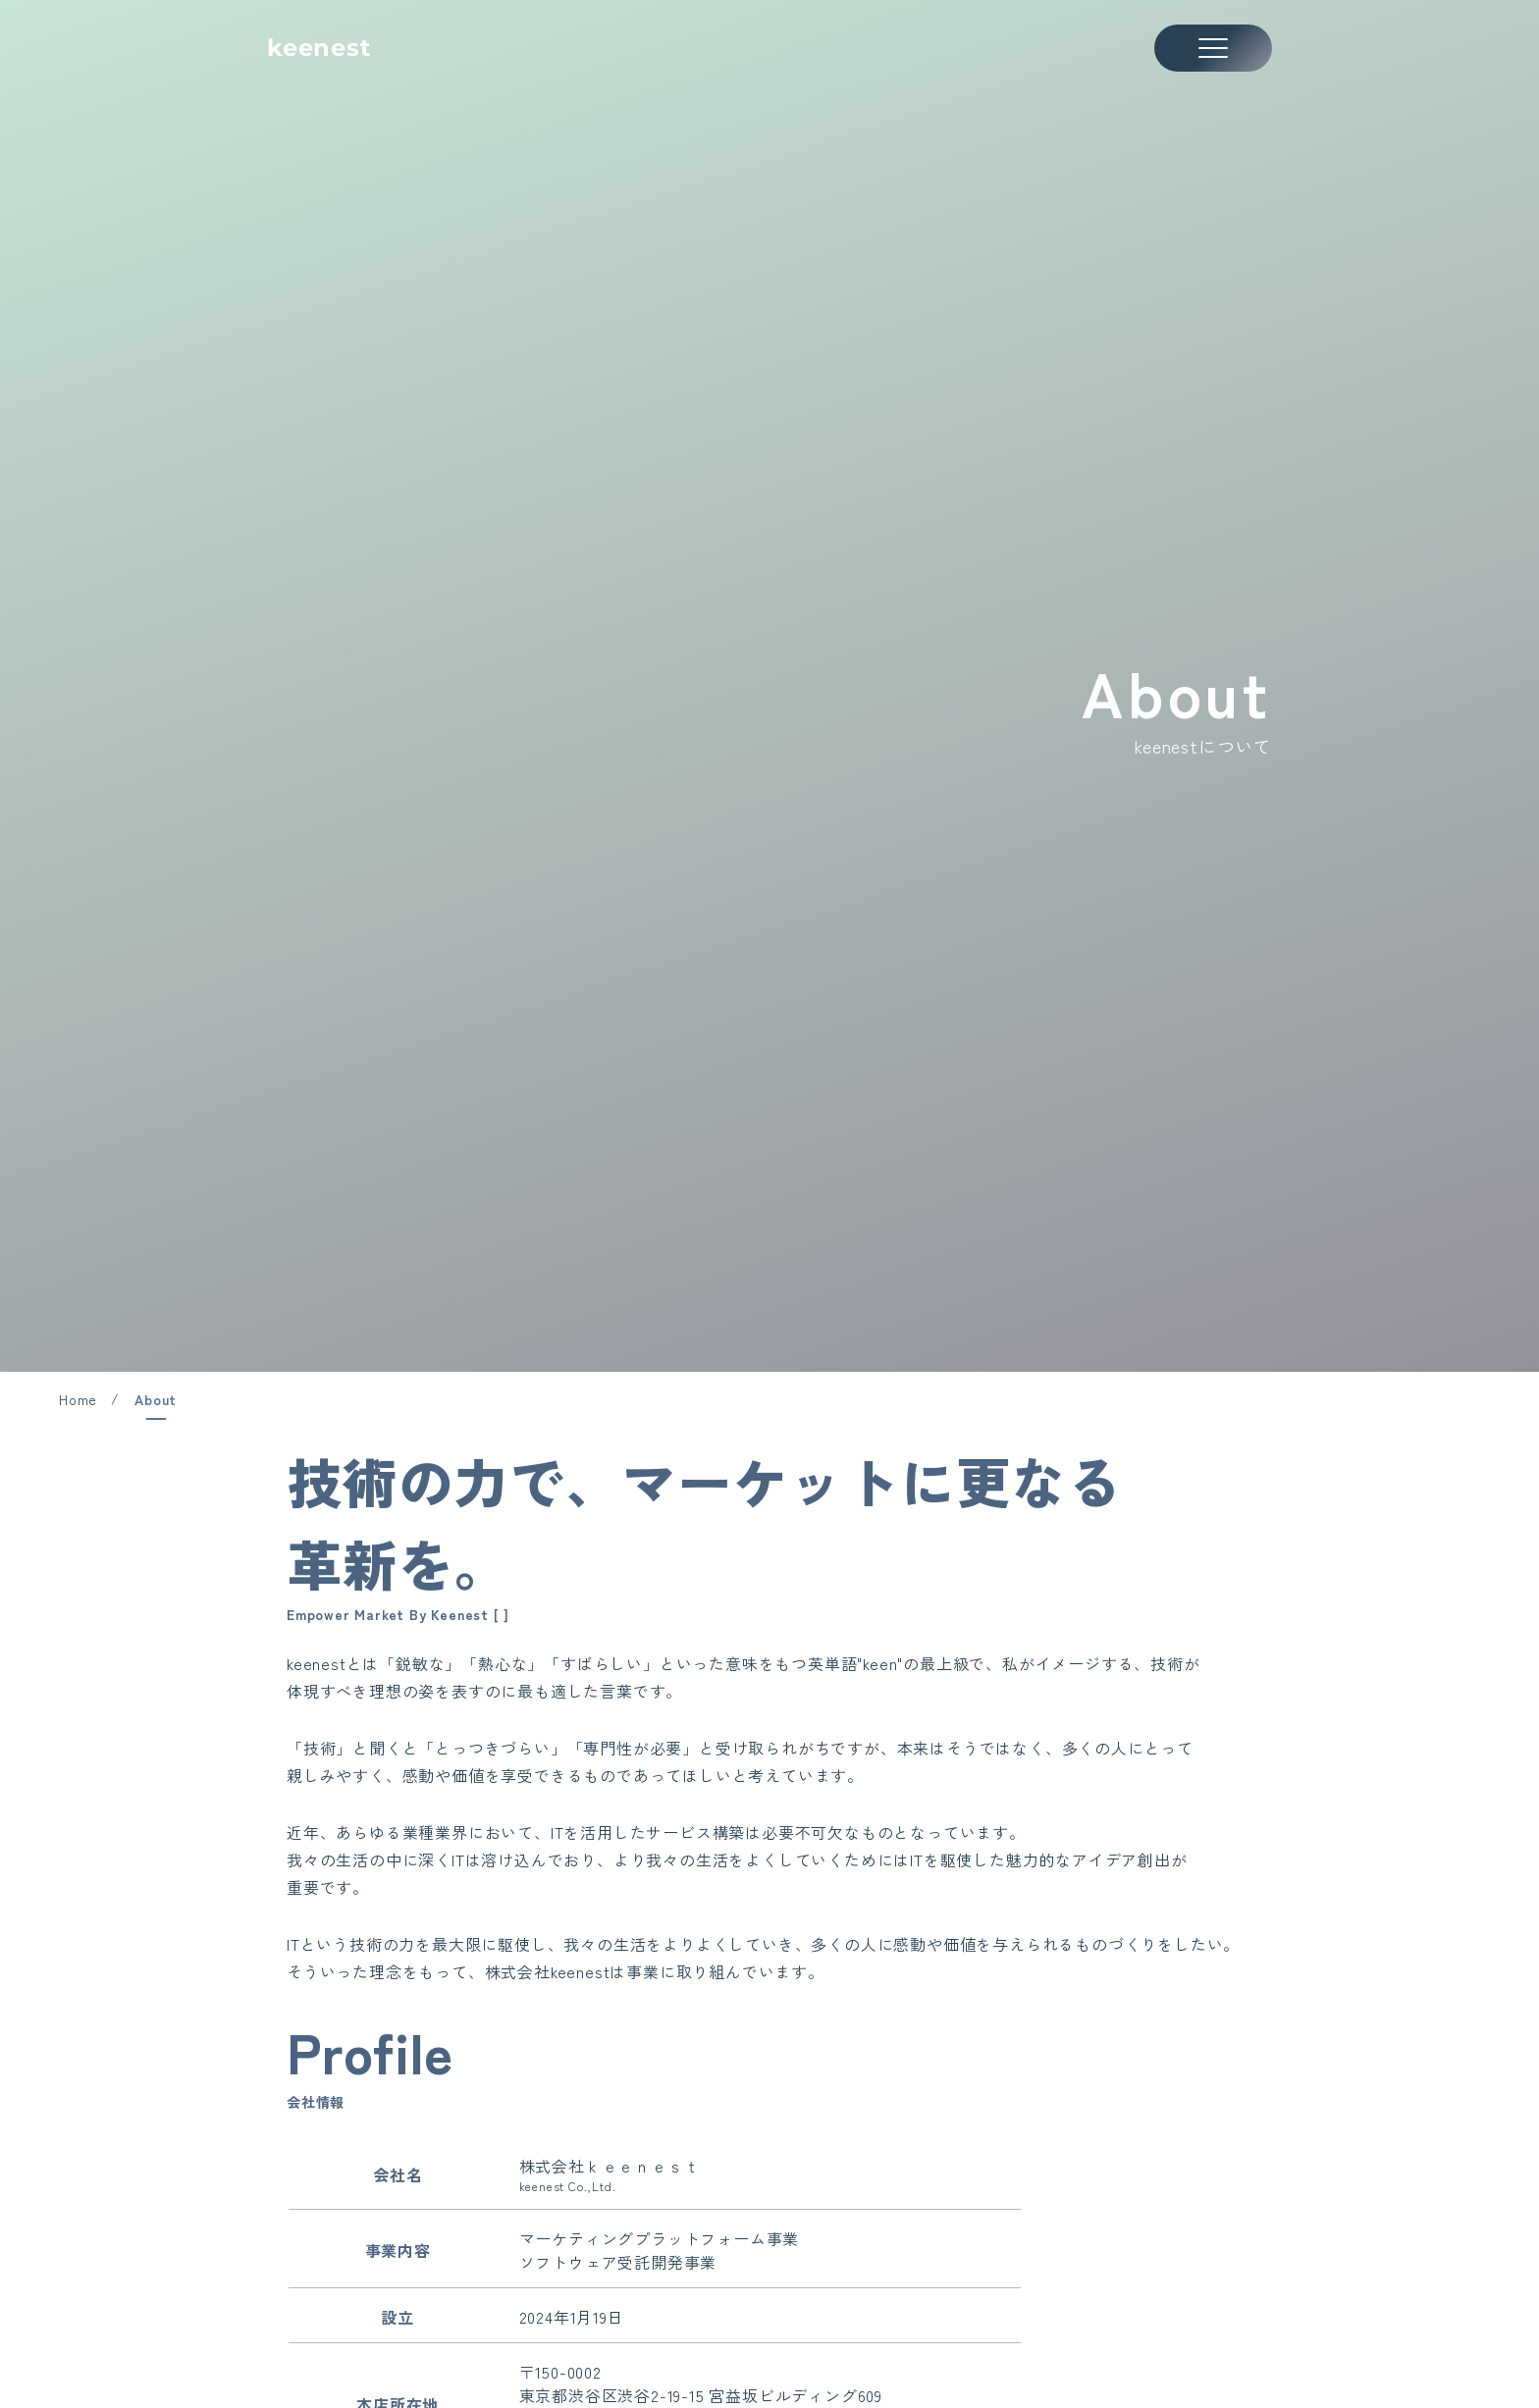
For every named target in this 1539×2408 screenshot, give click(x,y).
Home (78, 1399)
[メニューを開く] (1213, 48)
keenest (319, 47)
